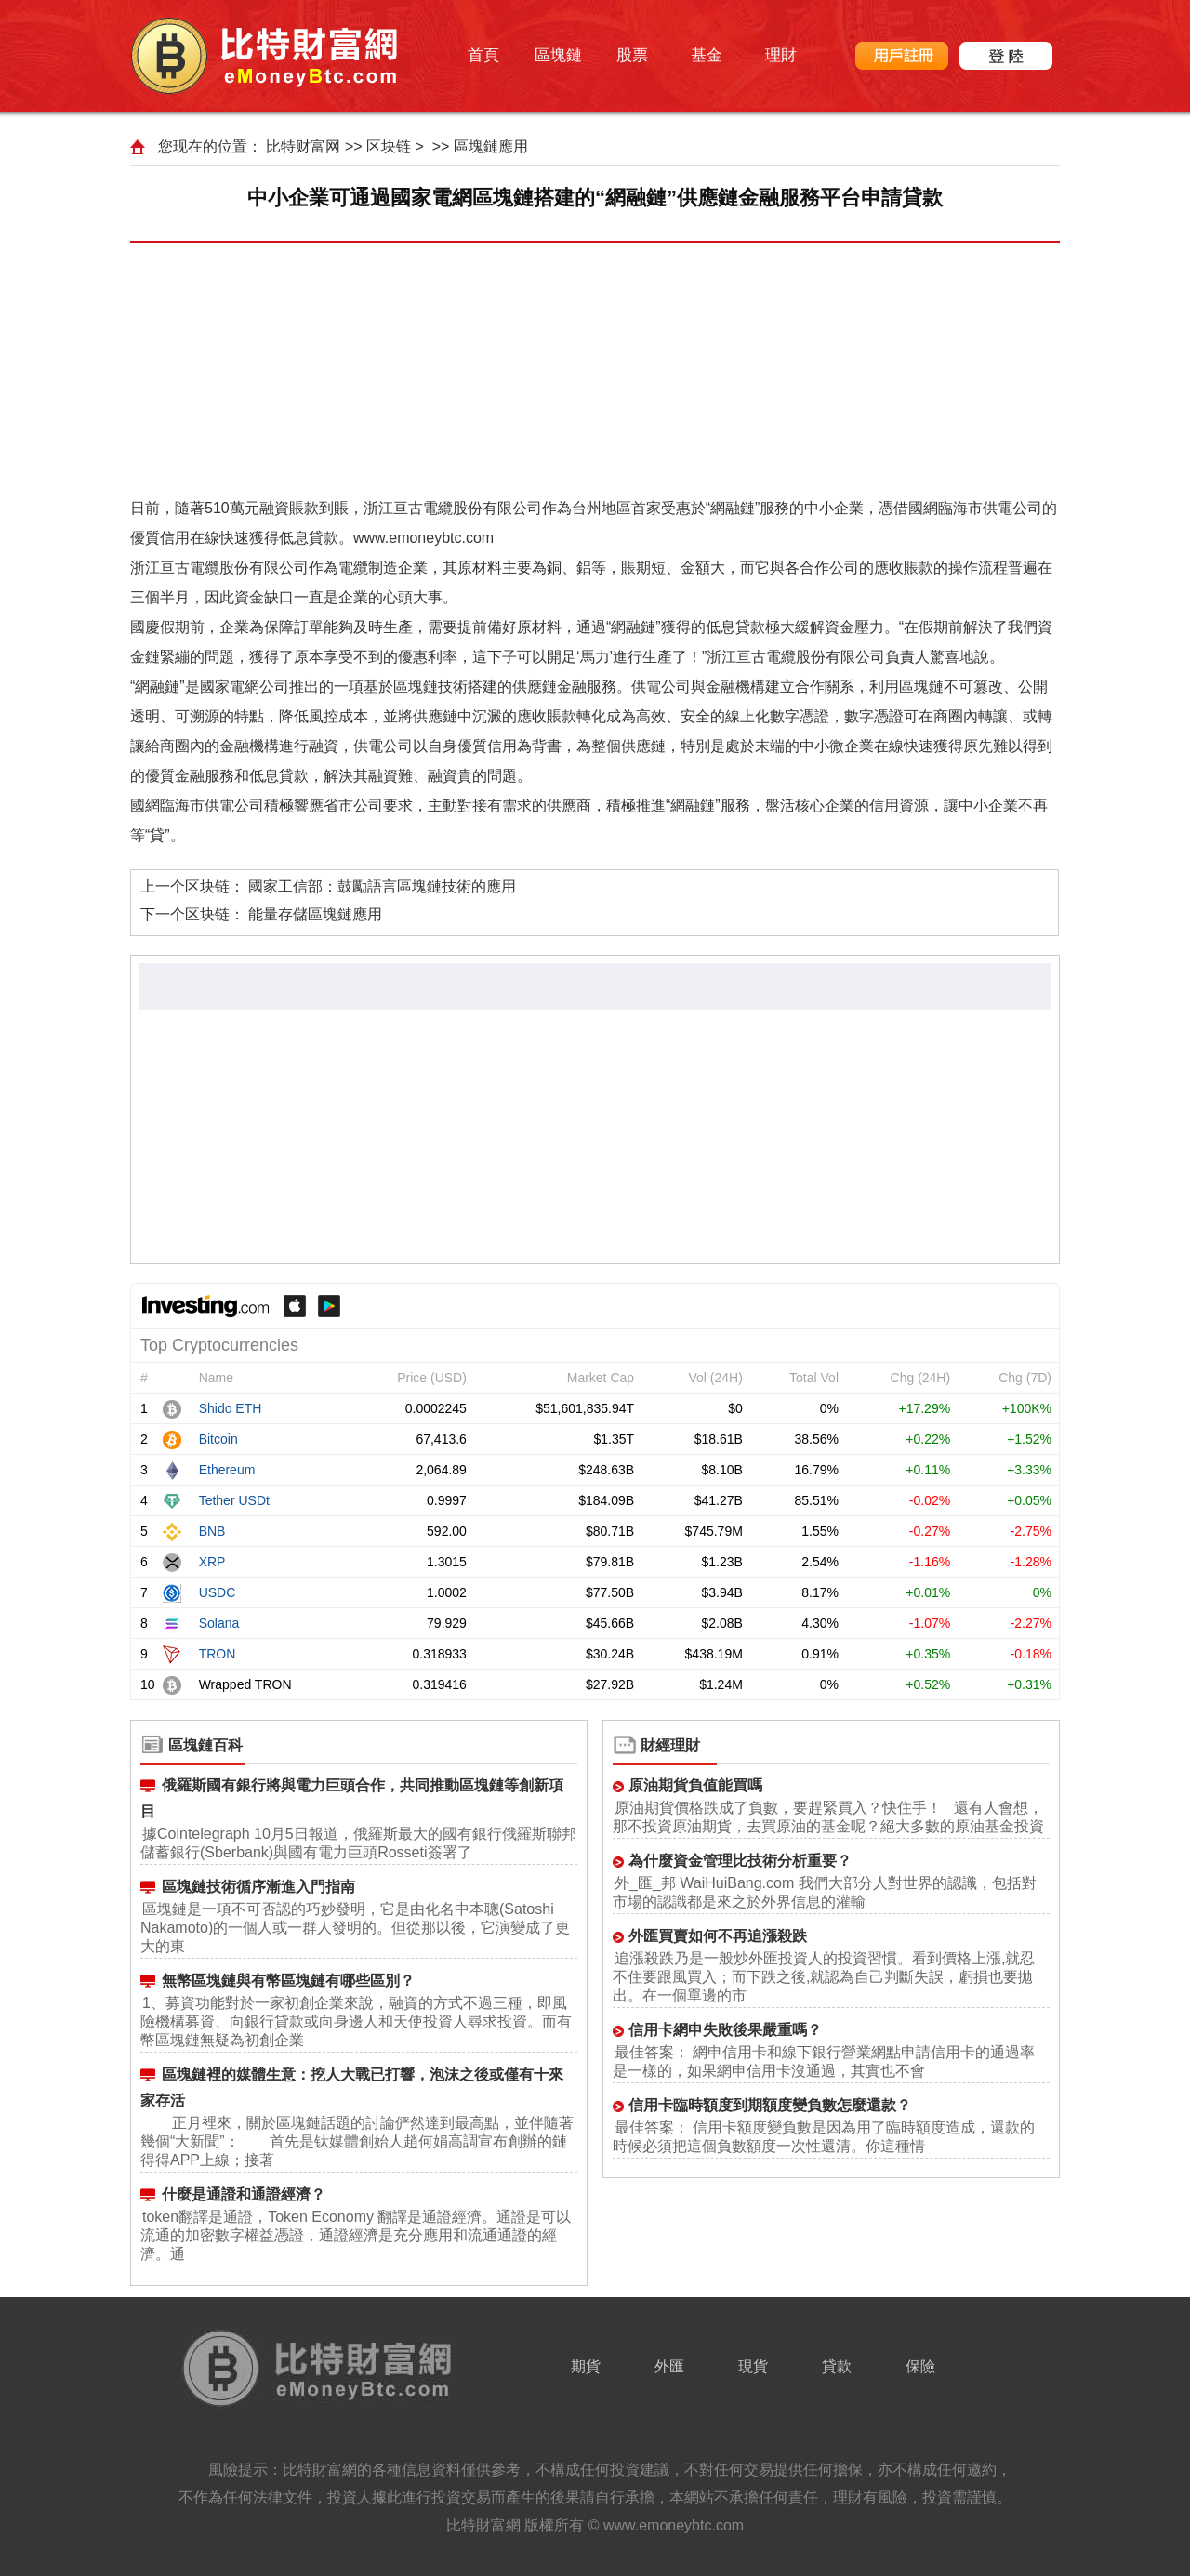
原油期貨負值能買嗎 (695, 1785)
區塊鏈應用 (491, 146)
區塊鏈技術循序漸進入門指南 (258, 1887)
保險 (920, 2366)
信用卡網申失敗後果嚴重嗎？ (725, 2030)
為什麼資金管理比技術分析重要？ (740, 1861)
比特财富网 (303, 146)
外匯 (669, 2366)
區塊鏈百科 (205, 1745)
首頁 (483, 55)
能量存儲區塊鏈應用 (315, 914)
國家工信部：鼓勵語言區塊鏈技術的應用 (382, 886)
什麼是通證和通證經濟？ (243, 2194)
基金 (706, 55)
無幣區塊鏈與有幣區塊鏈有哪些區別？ (288, 1980)
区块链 (388, 146)
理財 (781, 55)
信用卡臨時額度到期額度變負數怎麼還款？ (769, 2105)
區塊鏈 (558, 55)
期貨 (586, 2366)
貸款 (837, 2366)
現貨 (753, 2366)
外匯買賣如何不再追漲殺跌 (717, 1936)
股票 (632, 55)
